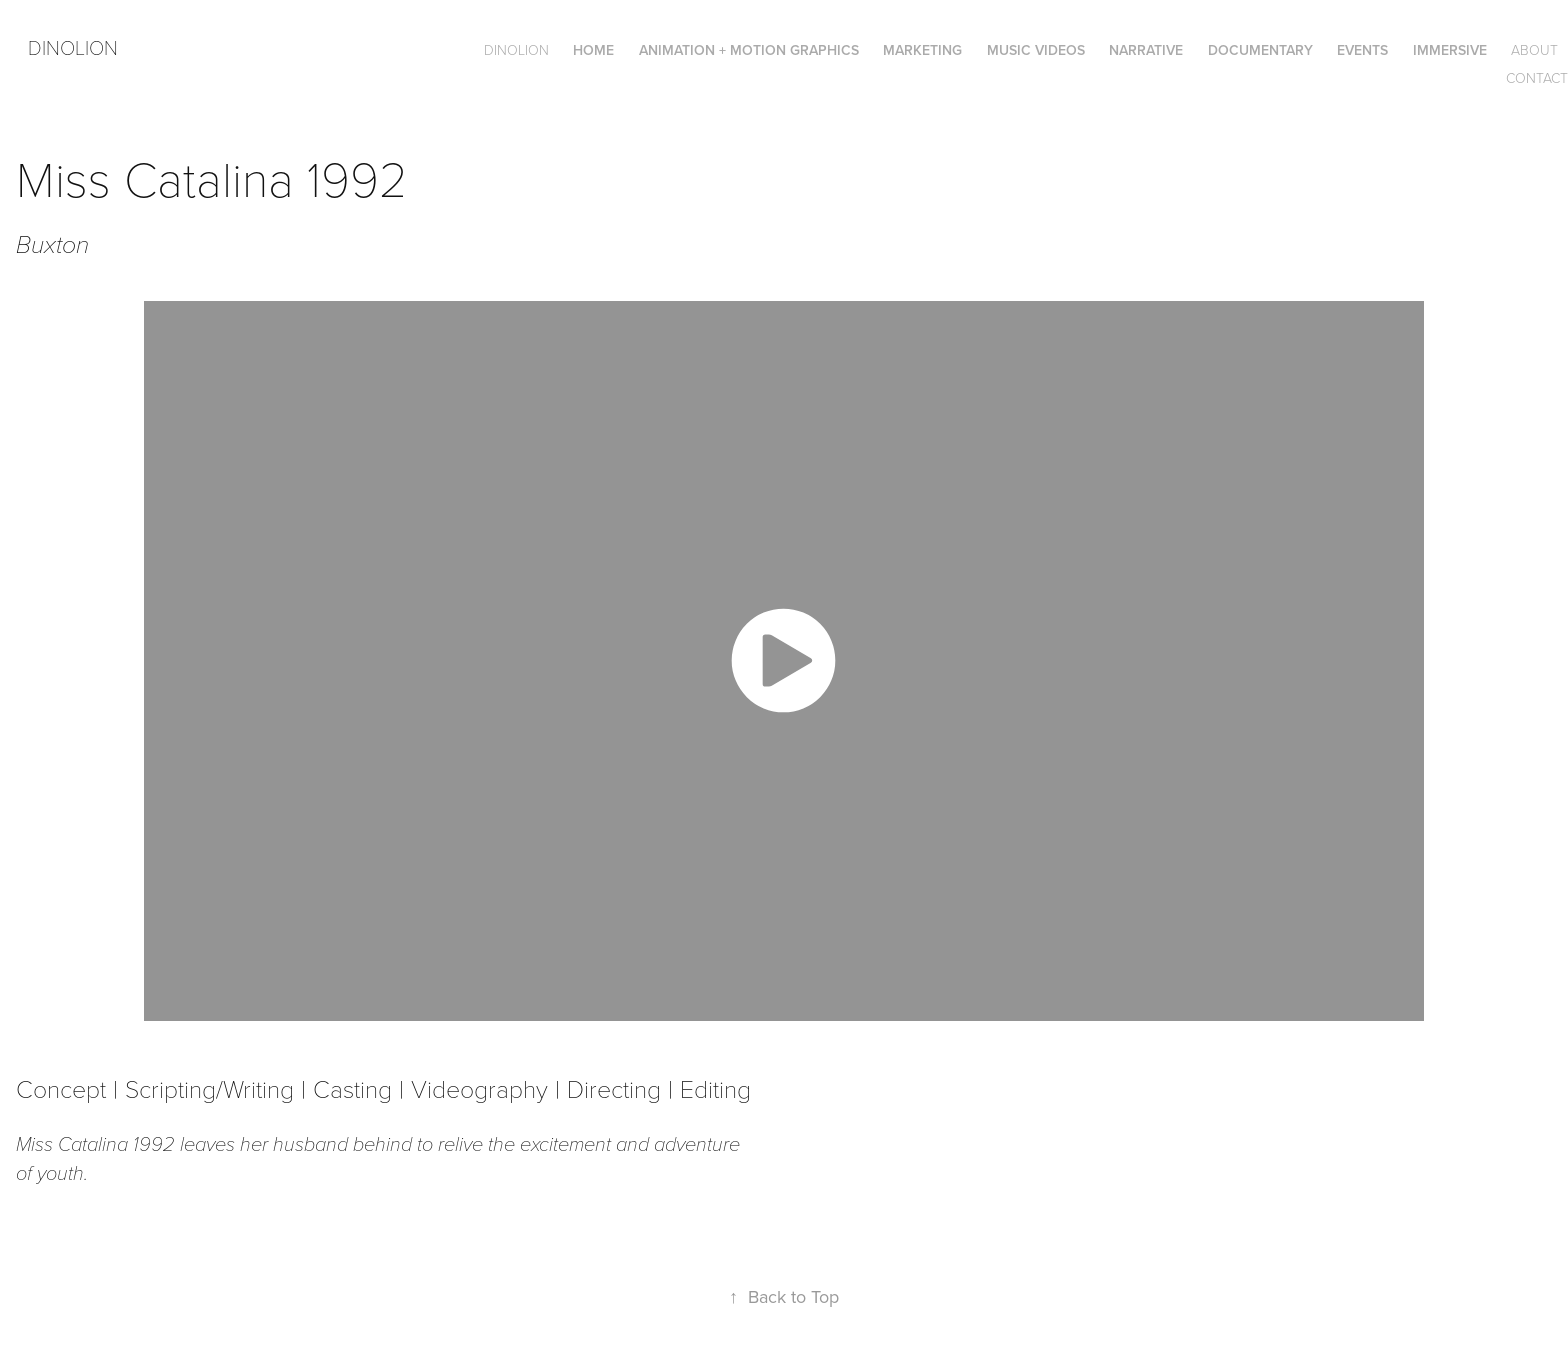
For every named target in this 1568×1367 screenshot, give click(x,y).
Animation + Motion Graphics (749, 50)
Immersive (1450, 50)
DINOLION (516, 49)
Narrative (1146, 50)
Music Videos (1036, 50)
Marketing (922, 50)
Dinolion (73, 47)
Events (1362, 50)
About (1534, 49)
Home (593, 50)
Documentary (1260, 50)
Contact (1537, 77)
